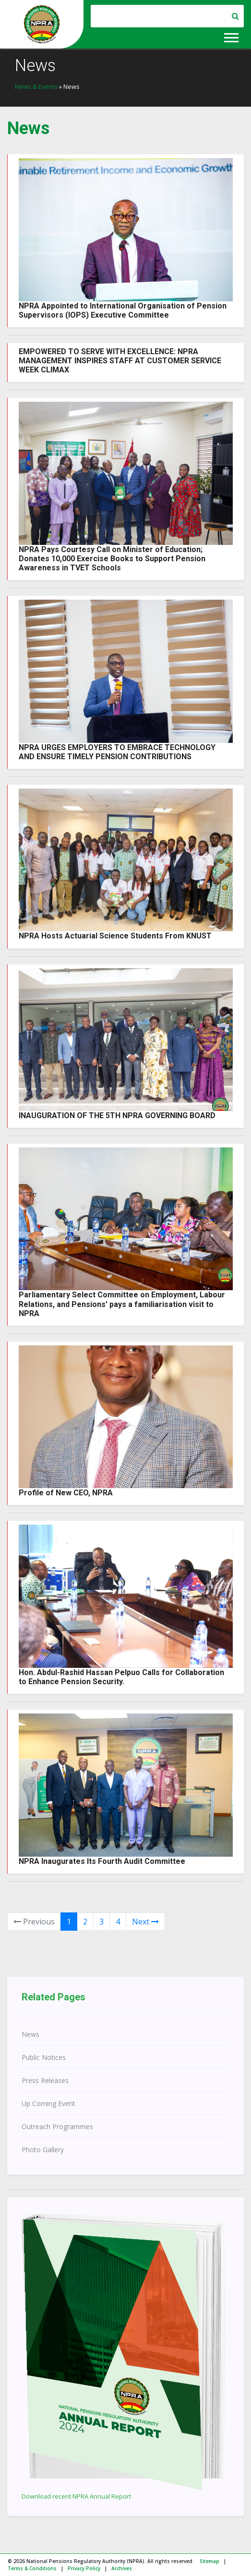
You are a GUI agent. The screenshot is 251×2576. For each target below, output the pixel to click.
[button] (230, 35)
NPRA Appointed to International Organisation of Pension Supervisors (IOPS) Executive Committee (123, 310)
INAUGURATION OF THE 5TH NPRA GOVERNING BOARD (117, 1115)
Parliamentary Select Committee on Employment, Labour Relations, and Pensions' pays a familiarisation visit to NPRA (122, 1304)
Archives (121, 2568)
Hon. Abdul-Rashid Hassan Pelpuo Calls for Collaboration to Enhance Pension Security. (121, 1677)
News (30, 2034)
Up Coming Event (48, 2103)
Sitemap (209, 2561)
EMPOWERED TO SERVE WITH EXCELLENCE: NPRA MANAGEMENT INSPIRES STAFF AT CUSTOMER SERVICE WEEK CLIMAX (120, 360)
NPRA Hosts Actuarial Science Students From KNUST (115, 935)
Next (145, 1921)
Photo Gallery (43, 2149)
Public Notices (44, 2057)
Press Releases (45, 2080)
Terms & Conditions (32, 2568)
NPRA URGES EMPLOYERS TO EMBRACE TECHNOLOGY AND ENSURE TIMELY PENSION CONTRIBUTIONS (117, 752)
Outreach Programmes (57, 2126)
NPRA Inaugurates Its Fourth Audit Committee (102, 1861)
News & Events (36, 86)
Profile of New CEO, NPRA (66, 1492)
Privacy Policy (84, 2568)
